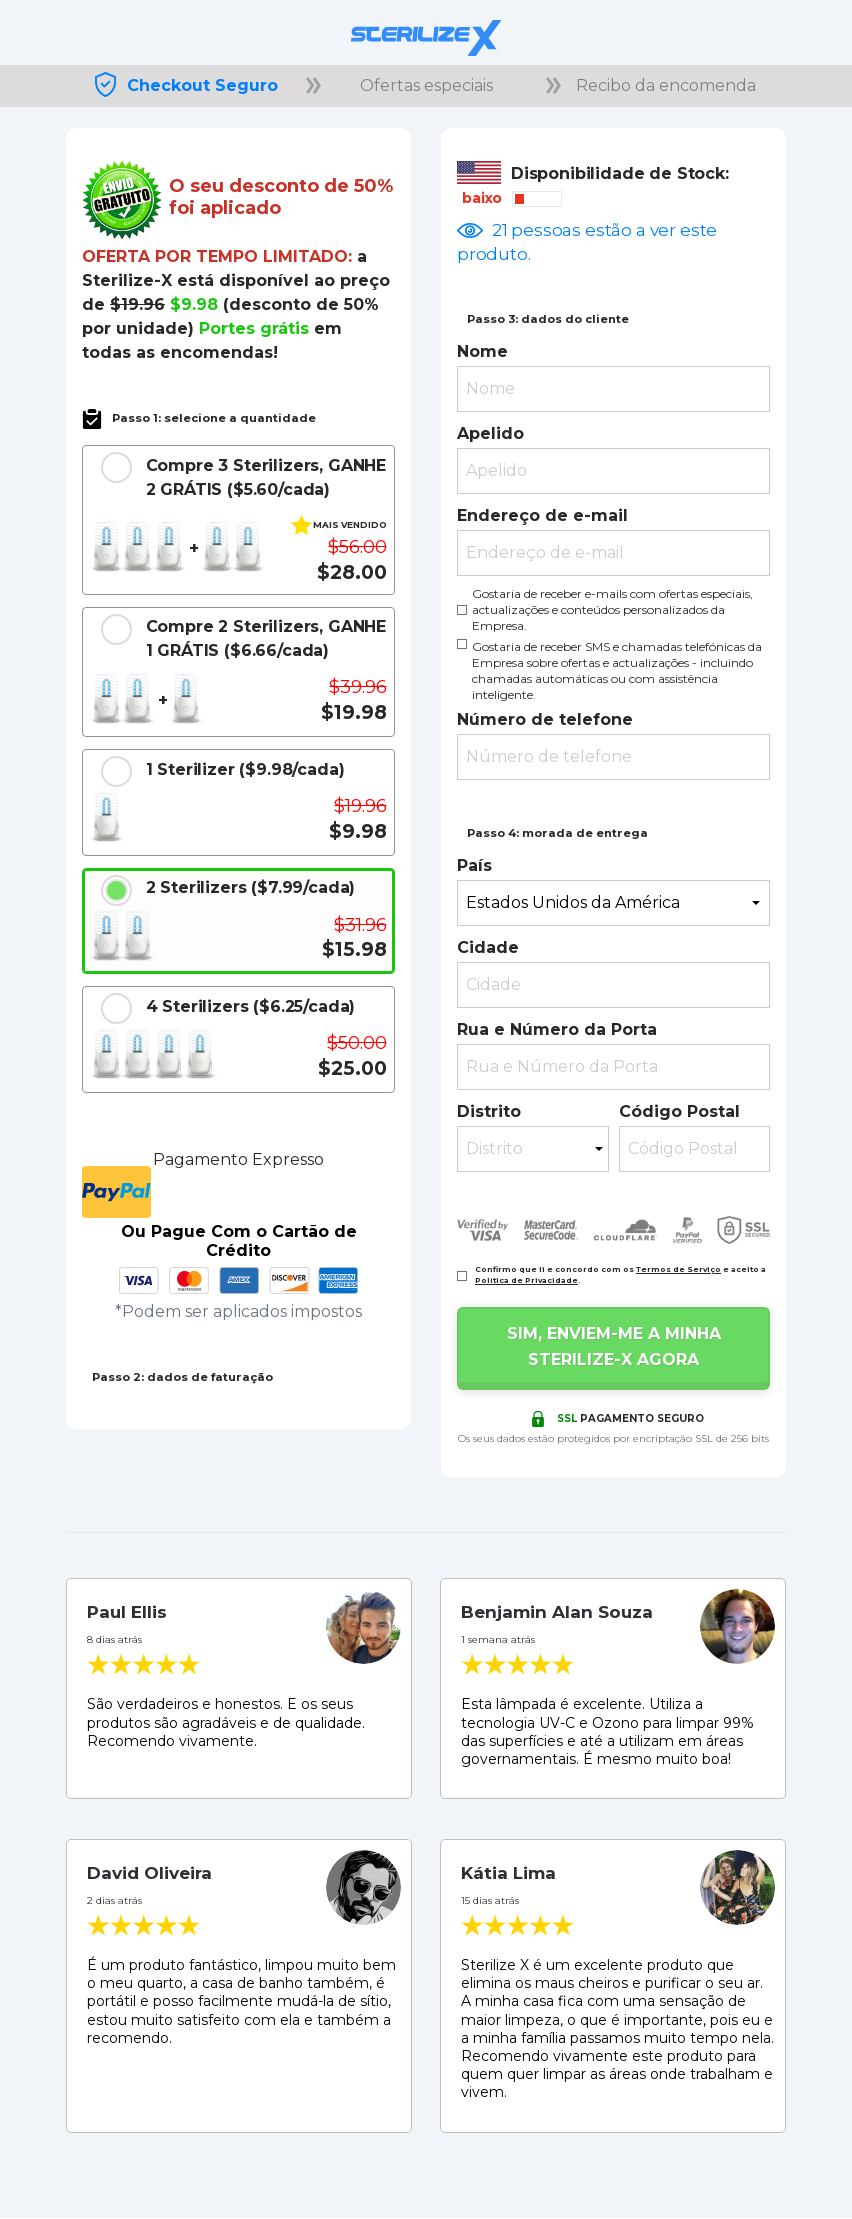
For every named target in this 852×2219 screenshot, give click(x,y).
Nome (482, 351)
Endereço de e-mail (542, 515)
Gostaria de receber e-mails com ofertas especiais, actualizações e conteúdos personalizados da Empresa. (612, 609)
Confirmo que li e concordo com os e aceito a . (620, 1275)
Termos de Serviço (678, 1269)
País (474, 865)
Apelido (490, 433)
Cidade (488, 947)
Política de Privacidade (526, 1280)
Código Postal (679, 1111)
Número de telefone (545, 719)
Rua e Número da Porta (557, 1029)
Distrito (489, 1111)
